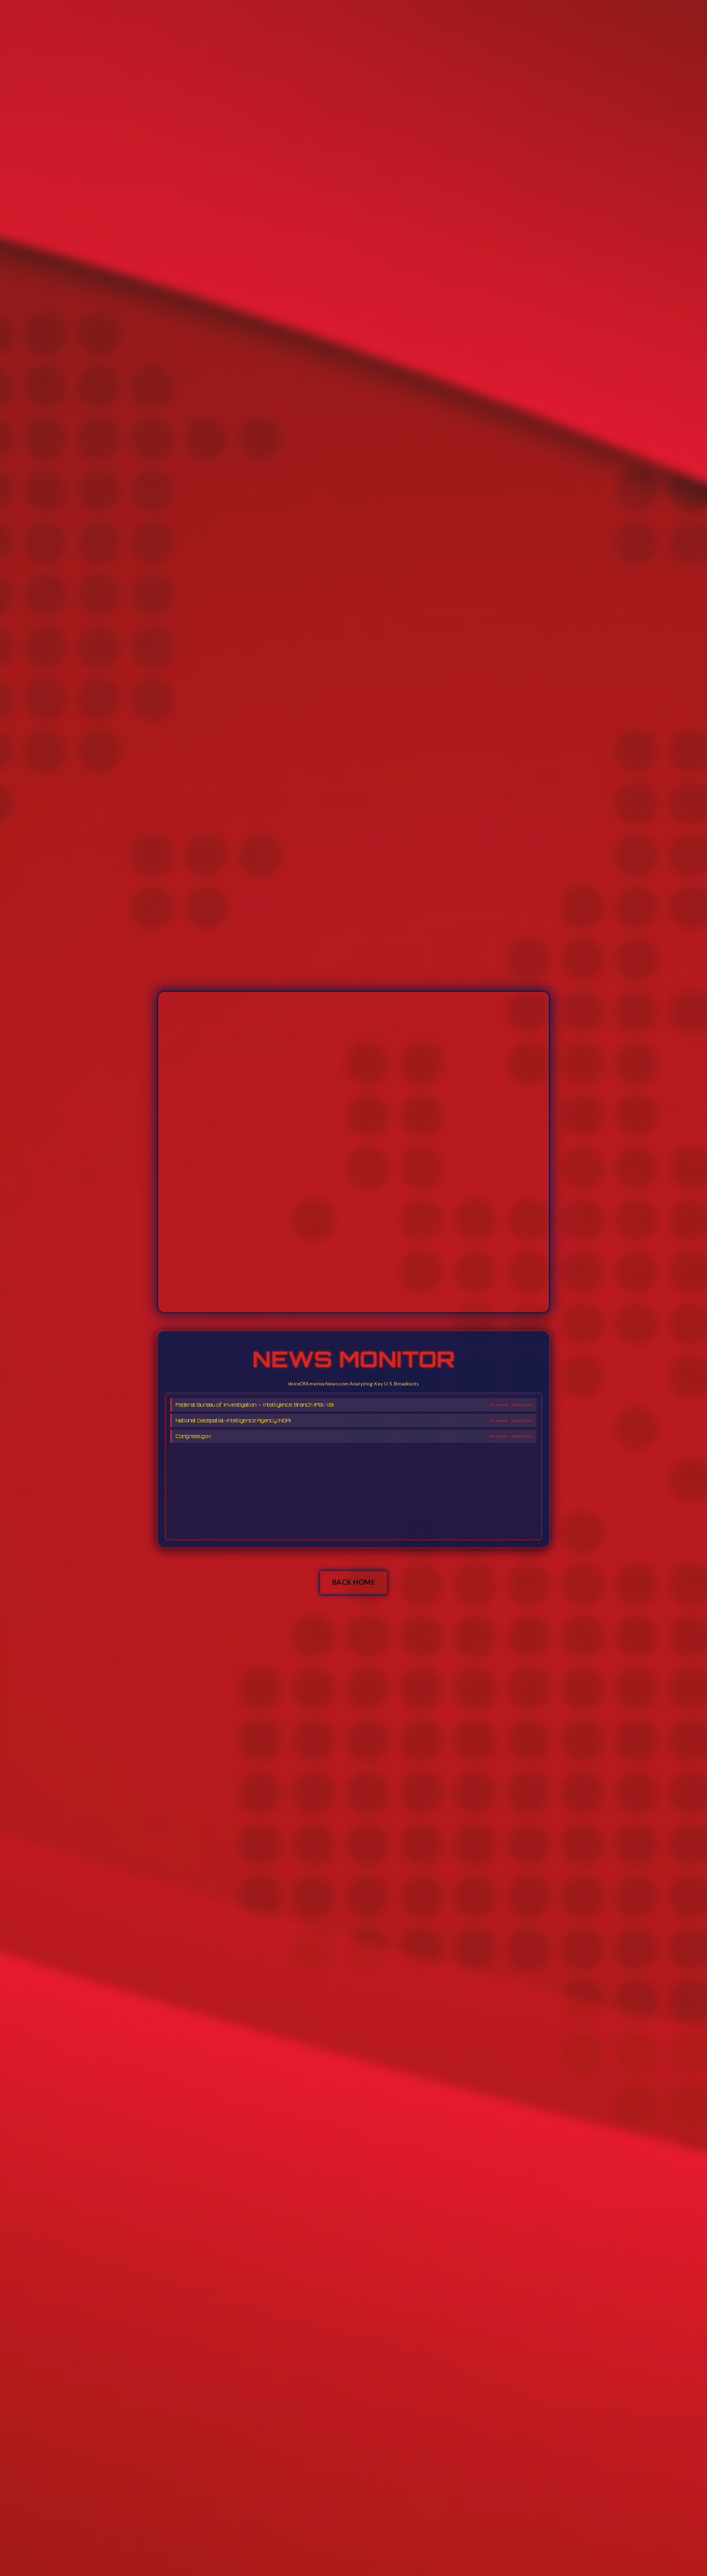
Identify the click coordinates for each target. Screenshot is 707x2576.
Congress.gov (194, 1436)
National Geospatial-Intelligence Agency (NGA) (233, 1420)
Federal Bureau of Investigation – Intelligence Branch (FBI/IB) (255, 1405)
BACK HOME (353, 1582)
